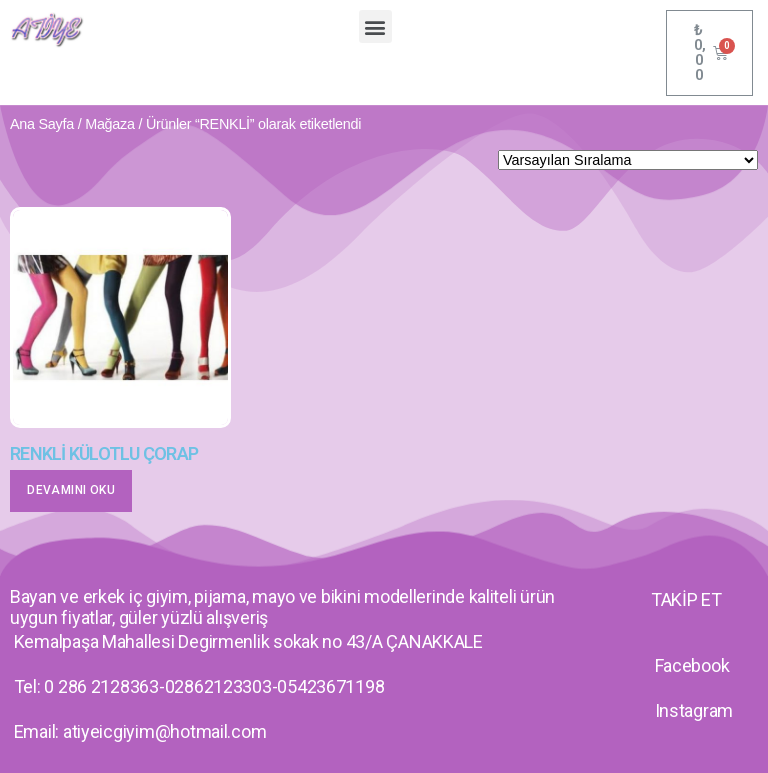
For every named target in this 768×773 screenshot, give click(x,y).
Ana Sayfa (42, 124)
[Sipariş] (628, 160)
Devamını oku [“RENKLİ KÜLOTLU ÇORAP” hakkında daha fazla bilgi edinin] (71, 490)
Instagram (694, 710)
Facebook (692, 665)
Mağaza (110, 124)
